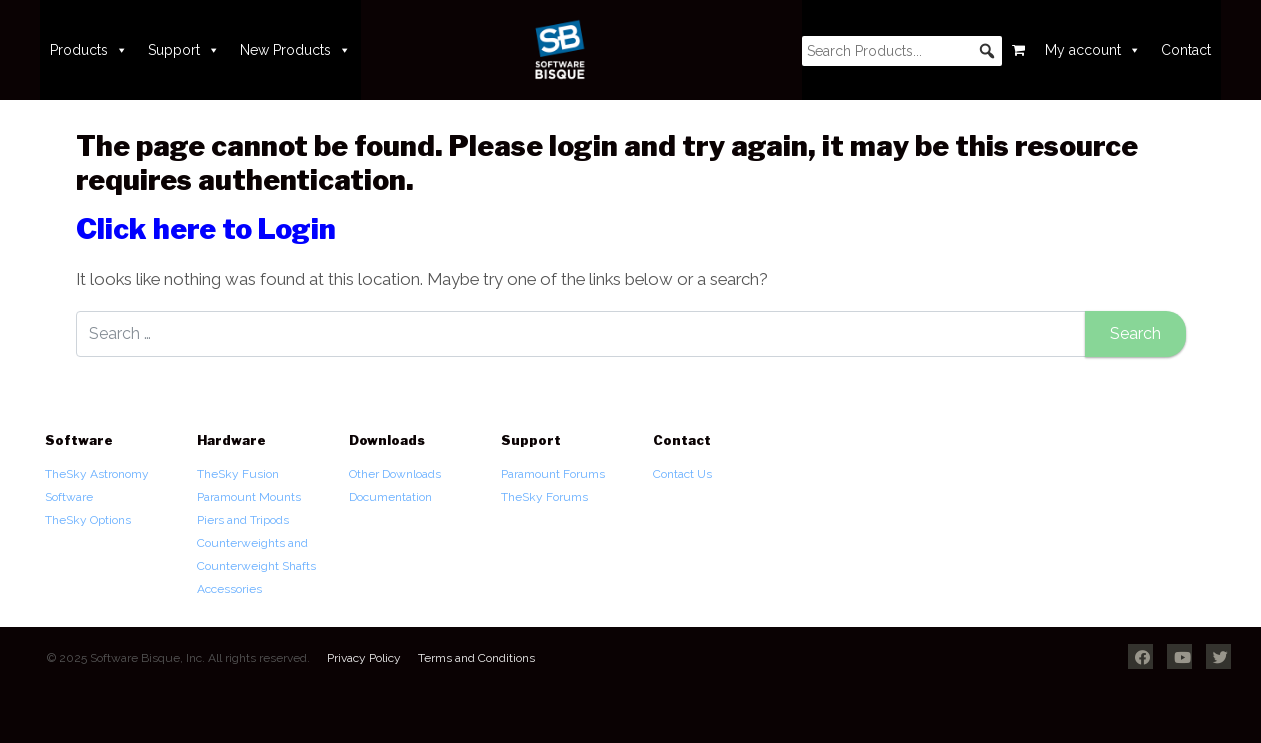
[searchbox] (902, 51)
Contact (1186, 50)
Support (184, 50)
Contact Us (682, 474)
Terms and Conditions (476, 658)
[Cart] (1018, 50)
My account (1093, 50)
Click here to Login (206, 229)
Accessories (229, 589)
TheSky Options (88, 520)
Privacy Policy (364, 658)
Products (89, 50)
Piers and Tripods (243, 520)
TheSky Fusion (238, 474)
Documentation (390, 497)
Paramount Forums (553, 474)
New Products (295, 50)
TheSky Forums (544, 497)
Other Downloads (395, 474)
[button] (987, 51)
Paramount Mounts (249, 497)
